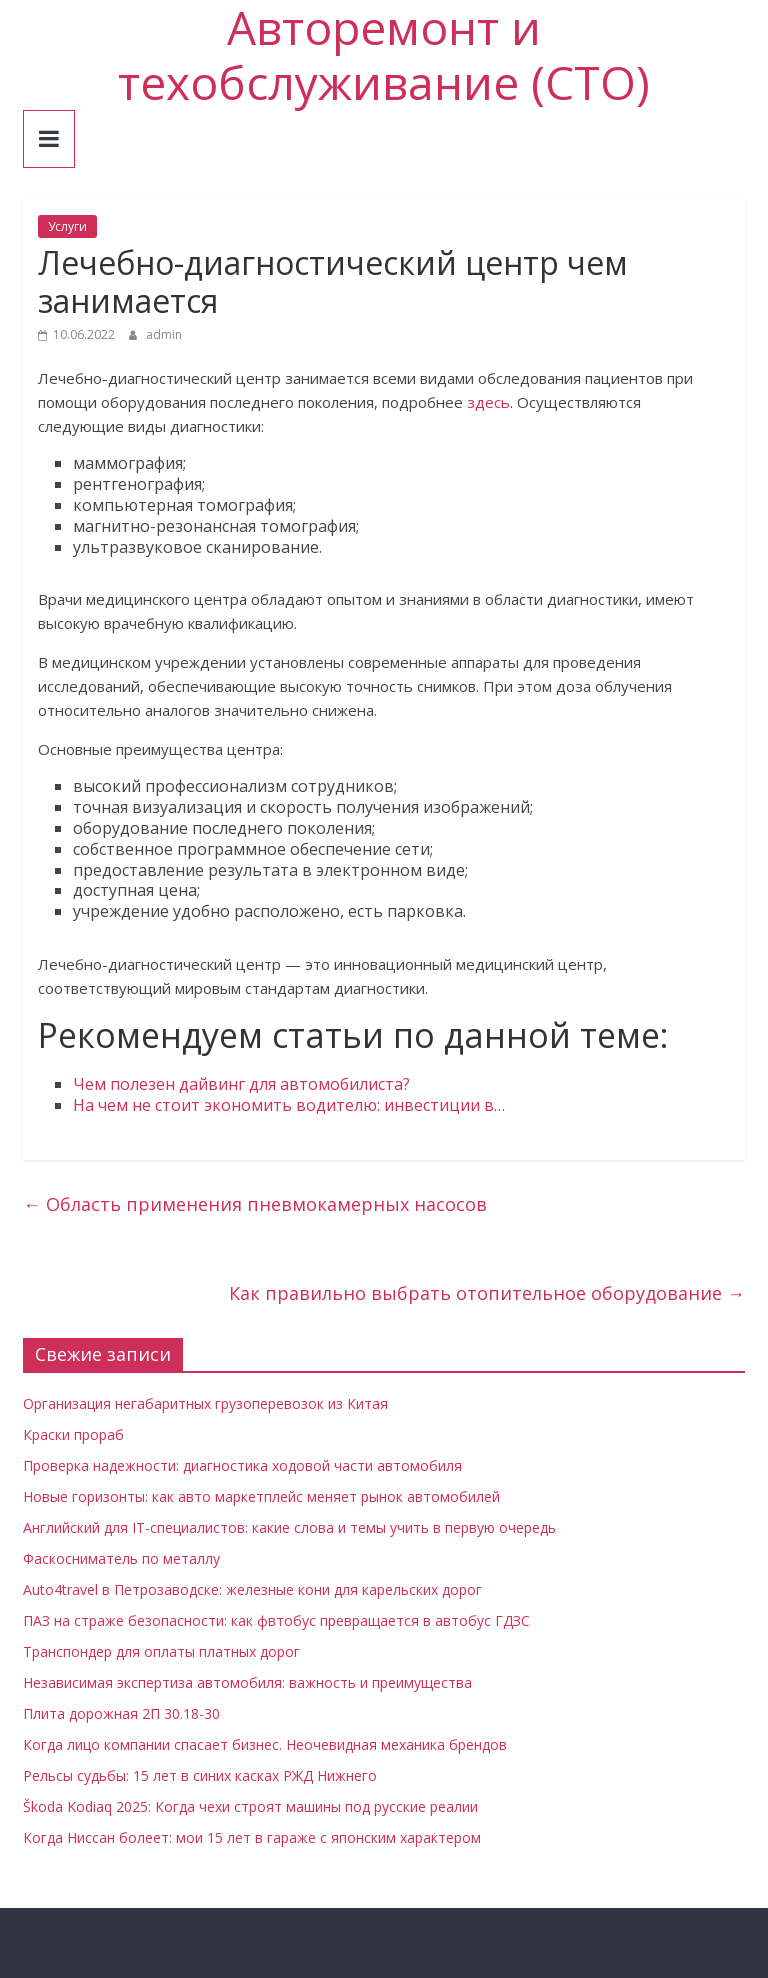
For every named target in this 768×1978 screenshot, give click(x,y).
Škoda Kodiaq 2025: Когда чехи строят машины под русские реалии (250, 1806)
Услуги (67, 226)
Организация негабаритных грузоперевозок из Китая (205, 1403)
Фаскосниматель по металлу (121, 1558)
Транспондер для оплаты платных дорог (161, 1651)
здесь (488, 402)
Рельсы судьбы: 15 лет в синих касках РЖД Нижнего (200, 1775)
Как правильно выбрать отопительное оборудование (487, 1293)
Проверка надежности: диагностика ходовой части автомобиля (242, 1465)
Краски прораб (73, 1434)
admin (164, 334)
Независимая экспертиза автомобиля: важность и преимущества (247, 1682)
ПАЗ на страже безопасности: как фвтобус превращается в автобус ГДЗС (276, 1620)
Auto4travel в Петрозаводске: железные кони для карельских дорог (252, 1589)
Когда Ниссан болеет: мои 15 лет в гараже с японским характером (252, 1837)
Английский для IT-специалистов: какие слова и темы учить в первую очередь (289, 1527)
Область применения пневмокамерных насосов (255, 1204)
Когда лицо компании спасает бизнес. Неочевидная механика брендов (265, 1744)
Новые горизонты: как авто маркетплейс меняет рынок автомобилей (261, 1496)
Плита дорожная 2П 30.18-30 (121, 1713)
